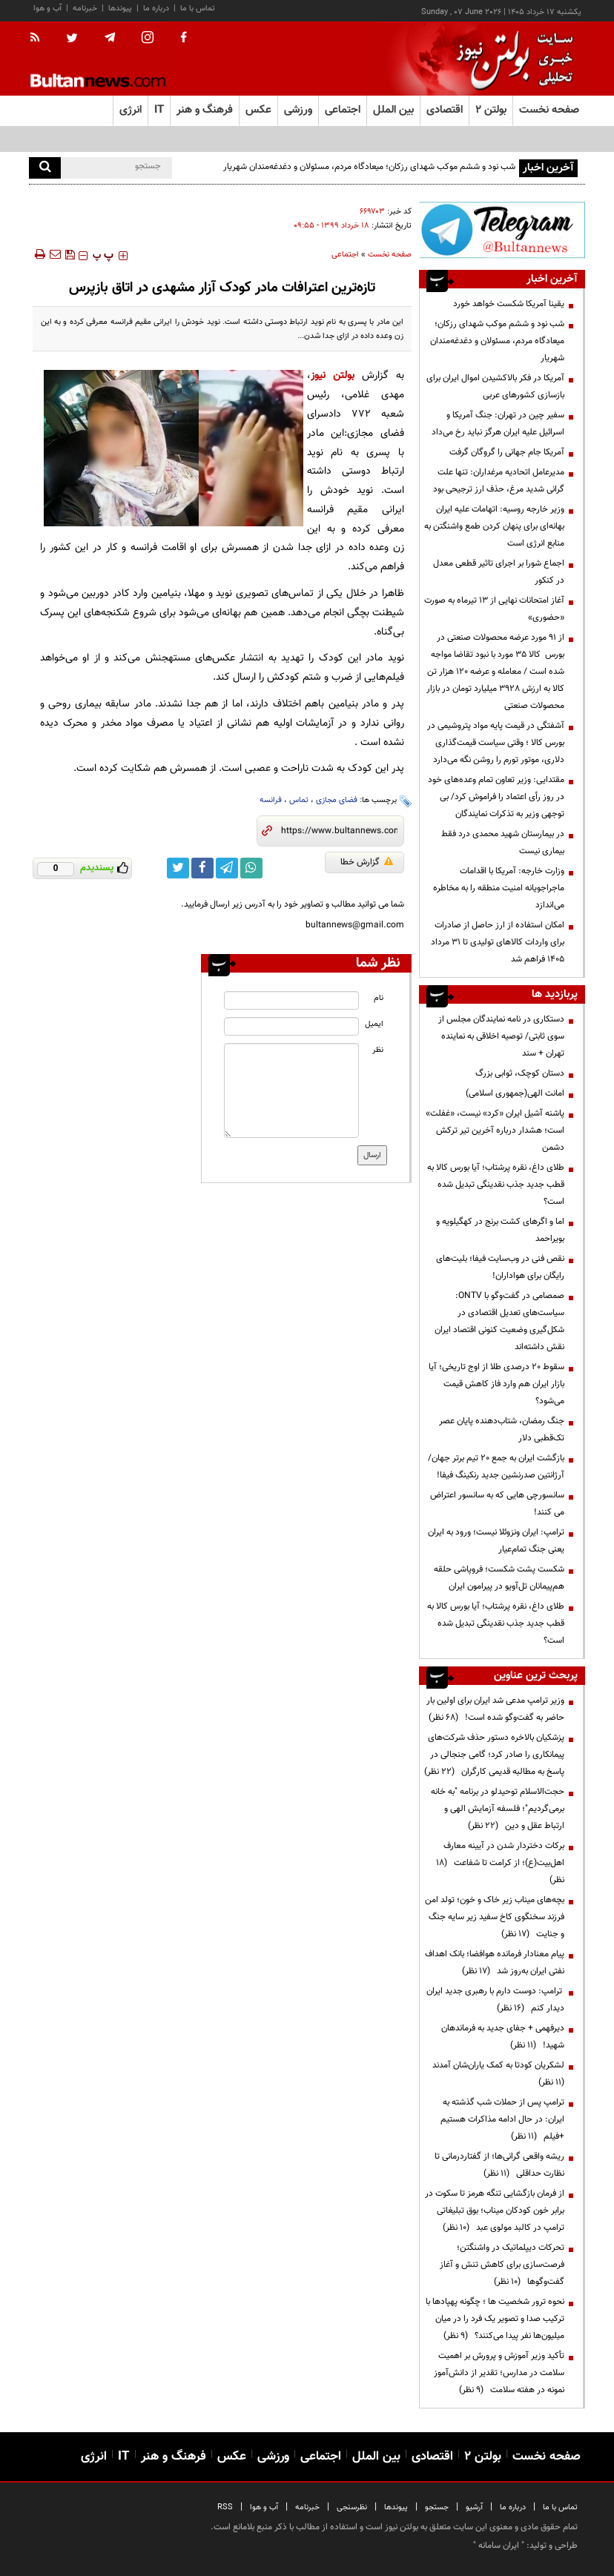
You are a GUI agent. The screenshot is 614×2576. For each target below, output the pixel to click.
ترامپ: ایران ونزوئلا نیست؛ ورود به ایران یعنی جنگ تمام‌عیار (496, 1541)
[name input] (291, 1000)
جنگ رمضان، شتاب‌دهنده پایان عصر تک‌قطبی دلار (501, 1429)
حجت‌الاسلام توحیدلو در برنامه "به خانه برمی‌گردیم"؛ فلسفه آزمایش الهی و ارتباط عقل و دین (497, 1808)
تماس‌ (298, 800)
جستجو (437, 2507)
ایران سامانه (498, 2545)
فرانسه (271, 800)
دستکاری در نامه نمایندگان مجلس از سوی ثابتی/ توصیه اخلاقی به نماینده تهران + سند (501, 1036)
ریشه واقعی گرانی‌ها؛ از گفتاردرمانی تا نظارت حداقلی (499, 2165)
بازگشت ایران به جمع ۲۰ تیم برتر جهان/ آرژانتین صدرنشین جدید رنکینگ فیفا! (496, 1466)
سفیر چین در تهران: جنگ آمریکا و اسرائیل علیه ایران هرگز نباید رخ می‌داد (498, 423)
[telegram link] (227, 868)
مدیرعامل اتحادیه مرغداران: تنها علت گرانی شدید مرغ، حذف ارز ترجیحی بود (498, 481)
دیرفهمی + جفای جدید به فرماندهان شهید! (502, 2037)
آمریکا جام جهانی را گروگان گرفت (506, 452)
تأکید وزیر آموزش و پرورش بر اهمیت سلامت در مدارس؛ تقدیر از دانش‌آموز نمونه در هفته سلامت (499, 2373)
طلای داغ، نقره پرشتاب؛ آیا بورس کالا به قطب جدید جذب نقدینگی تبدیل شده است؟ (495, 1184)
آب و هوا (47, 8)
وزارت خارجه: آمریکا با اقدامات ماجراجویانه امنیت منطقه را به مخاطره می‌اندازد (498, 888)
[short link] (339, 831)
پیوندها (120, 8)
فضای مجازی (336, 800)
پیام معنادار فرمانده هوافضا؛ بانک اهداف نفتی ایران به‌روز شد (494, 1962)
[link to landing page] (511, 59)
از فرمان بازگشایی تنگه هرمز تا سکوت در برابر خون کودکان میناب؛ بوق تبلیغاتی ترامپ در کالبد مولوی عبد (494, 2210)
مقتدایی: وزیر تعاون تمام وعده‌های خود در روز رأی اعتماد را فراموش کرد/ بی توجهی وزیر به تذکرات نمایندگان (496, 797)
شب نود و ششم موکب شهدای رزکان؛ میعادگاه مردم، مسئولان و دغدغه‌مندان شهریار (369, 166)
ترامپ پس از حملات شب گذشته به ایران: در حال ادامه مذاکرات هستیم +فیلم (502, 2119)
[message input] (291, 1090)
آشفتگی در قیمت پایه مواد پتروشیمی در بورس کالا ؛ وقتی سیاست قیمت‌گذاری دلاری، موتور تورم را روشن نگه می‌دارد (495, 742)
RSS (225, 2507)
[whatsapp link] (251, 868)
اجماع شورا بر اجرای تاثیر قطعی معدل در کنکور (498, 572)
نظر (377, 1050)
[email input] (291, 1026)
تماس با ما (197, 8)
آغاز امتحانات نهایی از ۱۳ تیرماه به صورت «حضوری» (494, 609)
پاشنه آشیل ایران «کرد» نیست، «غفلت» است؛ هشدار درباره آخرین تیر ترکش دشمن (495, 1130)
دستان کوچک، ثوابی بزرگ (519, 1073)
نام (378, 998)
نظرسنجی (352, 2507)
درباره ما (156, 8)
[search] (45, 168)
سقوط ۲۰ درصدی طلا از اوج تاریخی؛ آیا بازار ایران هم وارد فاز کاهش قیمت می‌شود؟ (496, 1384)
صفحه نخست (549, 110)
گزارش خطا (366, 862)
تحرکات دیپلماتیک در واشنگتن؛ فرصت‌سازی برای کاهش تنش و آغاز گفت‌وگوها (502, 2264)
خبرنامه (85, 8)
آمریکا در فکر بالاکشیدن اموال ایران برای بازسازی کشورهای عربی (495, 386)
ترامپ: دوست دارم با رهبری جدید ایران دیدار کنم (495, 1999)
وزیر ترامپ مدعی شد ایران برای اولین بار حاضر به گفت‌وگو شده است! (495, 1709)
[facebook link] (202, 868)
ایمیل (374, 1024)
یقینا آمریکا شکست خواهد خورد (508, 304)
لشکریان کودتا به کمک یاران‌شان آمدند (496, 2074)
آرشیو (474, 2507)
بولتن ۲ (490, 110)
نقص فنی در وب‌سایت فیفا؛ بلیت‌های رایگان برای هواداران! (500, 1267)
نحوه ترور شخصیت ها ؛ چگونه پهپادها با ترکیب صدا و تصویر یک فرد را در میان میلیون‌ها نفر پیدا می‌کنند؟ (495, 2318)
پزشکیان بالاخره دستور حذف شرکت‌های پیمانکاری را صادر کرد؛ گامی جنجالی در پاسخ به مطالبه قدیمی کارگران (494, 1754)
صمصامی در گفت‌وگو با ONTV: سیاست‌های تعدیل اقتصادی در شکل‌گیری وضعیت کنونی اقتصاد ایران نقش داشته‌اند (499, 1321)
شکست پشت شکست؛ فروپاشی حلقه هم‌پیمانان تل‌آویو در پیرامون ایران (499, 1578)
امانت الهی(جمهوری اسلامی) (515, 1093)
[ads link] (502, 230)
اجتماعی (345, 254)
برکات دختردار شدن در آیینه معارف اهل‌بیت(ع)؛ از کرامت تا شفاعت (500, 1863)
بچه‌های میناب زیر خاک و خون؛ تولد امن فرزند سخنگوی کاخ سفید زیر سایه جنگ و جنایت (494, 1917)
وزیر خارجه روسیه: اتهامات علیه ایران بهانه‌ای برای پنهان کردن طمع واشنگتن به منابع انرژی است (494, 526)
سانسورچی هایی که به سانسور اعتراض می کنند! (497, 1504)
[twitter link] (178, 868)
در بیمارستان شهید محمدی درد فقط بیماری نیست (502, 842)
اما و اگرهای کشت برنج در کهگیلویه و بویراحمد (500, 1230)
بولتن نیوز (332, 375)
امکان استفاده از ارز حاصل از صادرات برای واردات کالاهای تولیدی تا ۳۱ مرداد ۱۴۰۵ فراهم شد (497, 942)
